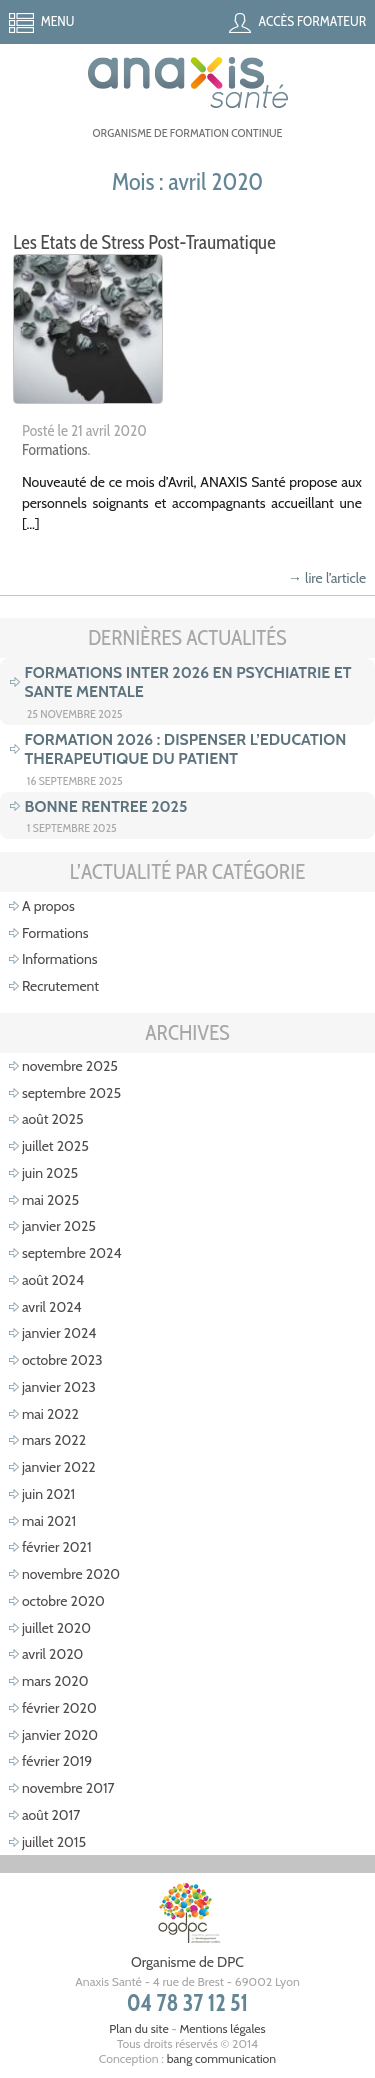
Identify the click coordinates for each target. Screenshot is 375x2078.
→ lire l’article (327, 578)
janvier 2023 (59, 1387)
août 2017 (51, 1815)
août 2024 (53, 1280)
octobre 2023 (62, 1360)
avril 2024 (52, 1307)
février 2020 (59, 1708)
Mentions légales (222, 2028)
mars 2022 (54, 1440)
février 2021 (57, 1547)
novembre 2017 (68, 1788)
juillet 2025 (55, 1146)
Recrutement (60, 986)
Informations (60, 959)
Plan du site (138, 2028)
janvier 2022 (59, 1467)
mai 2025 (50, 1200)
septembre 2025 (71, 1093)
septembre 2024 (72, 1253)
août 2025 (53, 1119)
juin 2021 (48, 1494)
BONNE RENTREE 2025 (106, 806)
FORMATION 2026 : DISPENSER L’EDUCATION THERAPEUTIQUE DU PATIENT (186, 749)
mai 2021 (49, 1521)
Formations (55, 449)
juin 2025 (50, 1173)
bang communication (222, 2058)
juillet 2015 (54, 1842)
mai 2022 (50, 1414)
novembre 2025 (70, 1066)
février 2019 (57, 1761)
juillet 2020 (56, 1628)
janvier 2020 (60, 1735)
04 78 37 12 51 (188, 2003)
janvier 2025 (59, 1226)
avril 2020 (52, 1654)
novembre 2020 (71, 1574)
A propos (48, 906)
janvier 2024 (59, 1333)
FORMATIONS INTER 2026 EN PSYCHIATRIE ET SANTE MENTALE (188, 682)
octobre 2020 (63, 1601)
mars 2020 (55, 1681)
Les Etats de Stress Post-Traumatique (144, 242)
